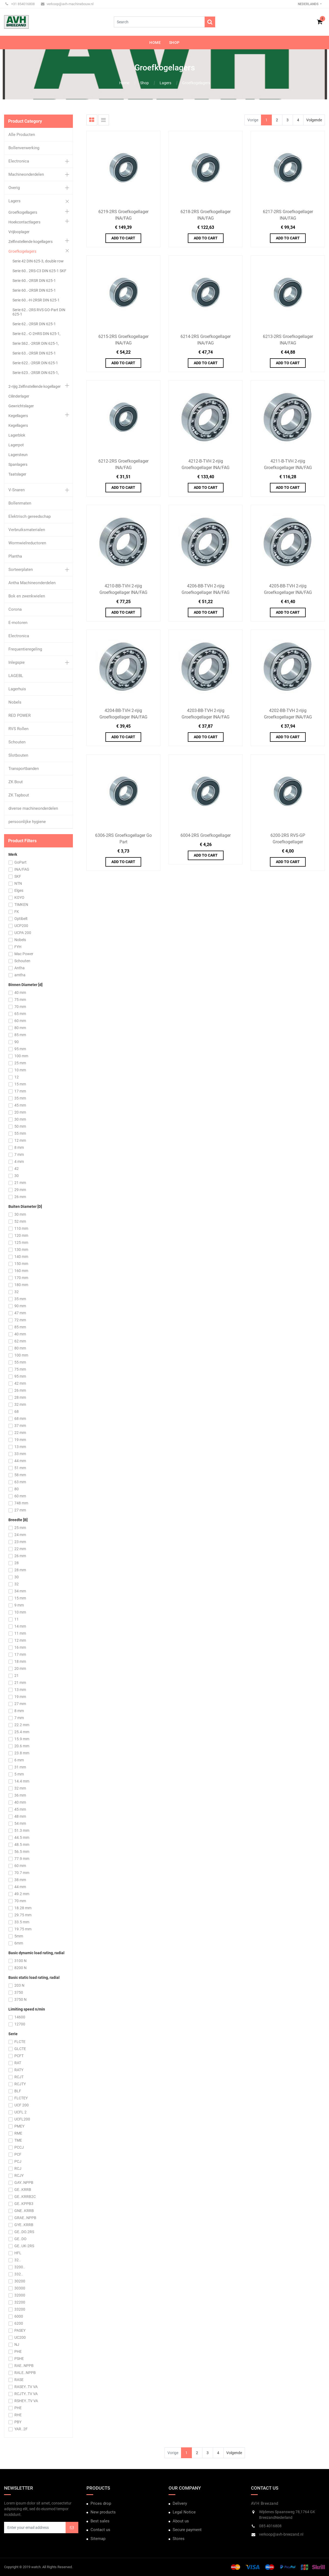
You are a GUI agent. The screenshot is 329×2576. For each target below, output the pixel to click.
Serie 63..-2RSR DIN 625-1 (34, 353)
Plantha (15, 556)
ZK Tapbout (18, 795)
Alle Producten (21, 134)
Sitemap (98, 2538)
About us (181, 2521)
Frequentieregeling (25, 649)
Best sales (100, 2521)
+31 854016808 (20, 4)
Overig (14, 187)
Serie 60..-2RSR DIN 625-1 (34, 280)
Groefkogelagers (196, 83)
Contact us (100, 2529)
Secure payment (187, 2529)
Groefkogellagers (22, 212)
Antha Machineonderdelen (32, 582)
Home (124, 83)
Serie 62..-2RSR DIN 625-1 (34, 324)
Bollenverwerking (23, 147)
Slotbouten (18, 755)
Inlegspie (16, 662)
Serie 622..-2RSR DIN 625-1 (35, 363)
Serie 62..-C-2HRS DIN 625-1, (36, 333)
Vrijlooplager (19, 232)
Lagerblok (16, 435)
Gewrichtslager (21, 406)
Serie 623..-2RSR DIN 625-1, (35, 372)
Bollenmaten (19, 503)
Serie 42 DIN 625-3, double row (38, 261)
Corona (15, 609)
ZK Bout (15, 781)
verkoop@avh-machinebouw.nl (67, 4)
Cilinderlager (18, 396)
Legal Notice (184, 2512)
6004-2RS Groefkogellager (205, 835)
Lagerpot (16, 445)
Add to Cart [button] (123, 238)
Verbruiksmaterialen (26, 529)
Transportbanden (23, 768)
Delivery (180, 2503)
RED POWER (19, 715)
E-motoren (17, 622)
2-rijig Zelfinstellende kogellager (34, 386)
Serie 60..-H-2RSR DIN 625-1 (36, 300)
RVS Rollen (18, 728)
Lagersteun (18, 455)
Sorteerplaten (20, 569)
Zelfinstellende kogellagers (30, 241)
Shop (144, 83)
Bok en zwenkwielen (26, 596)
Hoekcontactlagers (24, 222)
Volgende (314, 120)
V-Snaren (16, 489)
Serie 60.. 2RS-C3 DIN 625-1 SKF (39, 271)
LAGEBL (15, 675)
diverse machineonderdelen (33, 808)
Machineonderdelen (26, 174)
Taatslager (17, 474)
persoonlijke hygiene (27, 821)
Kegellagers (18, 416)
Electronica (18, 161)
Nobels (14, 702)
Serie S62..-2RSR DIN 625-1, (35, 343)
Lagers (165, 83)
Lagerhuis (17, 689)
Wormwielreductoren (27, 543)
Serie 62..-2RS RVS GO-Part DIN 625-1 (38, 312)
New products (103, 2512)
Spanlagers (17, 464)
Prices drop (101, 2503)
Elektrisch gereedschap (29, 516)
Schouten (16, 742)
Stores (179, 2538)
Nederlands (308, 4)
